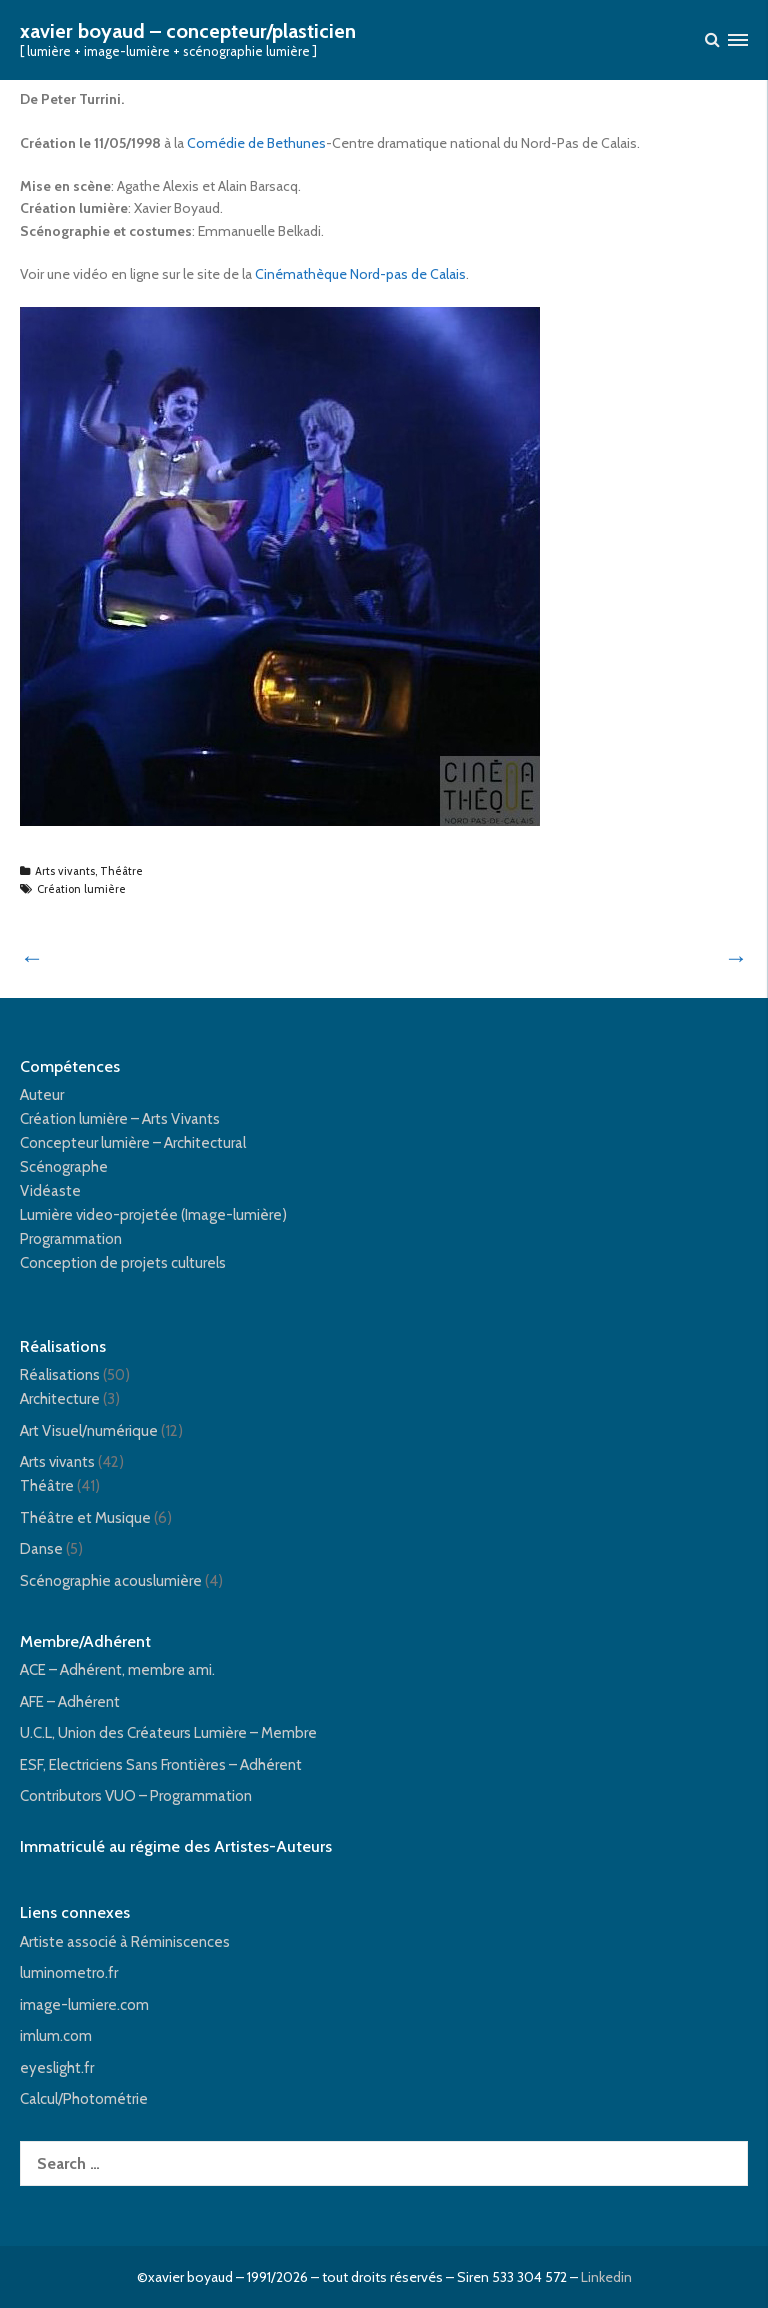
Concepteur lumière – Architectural (133, 1143)
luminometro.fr (69, 1973)
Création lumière (81, 889)
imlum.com (56, 2036)
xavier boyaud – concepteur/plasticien (188, 31)
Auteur (42, 1095)
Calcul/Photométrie (84, 2099)
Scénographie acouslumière (111, 1581)
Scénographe (64, 1167)
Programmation (71, 1239)
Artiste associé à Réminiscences (125, 1942)
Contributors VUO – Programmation (136, 1796)
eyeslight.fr (57, 2068)
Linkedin (606, 2277)
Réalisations (60, 1375)
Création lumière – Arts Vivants (120, 1119)
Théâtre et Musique (85, 1518)
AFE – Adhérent (70, 1702)
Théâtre (121, 871)
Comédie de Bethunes (256, 143)
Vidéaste (50, 1191)
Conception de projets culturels (123, 1263)
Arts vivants (65, 871)
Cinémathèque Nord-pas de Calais (360, 274)
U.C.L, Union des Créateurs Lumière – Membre (168, 1733)
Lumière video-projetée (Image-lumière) (153, 1215)
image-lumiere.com (84, 2005)
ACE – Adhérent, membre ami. (117, 1670)
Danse (41, 1549)
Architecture (60, 1399)
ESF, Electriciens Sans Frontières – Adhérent (161, 1765)
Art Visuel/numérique (89, 1431)
